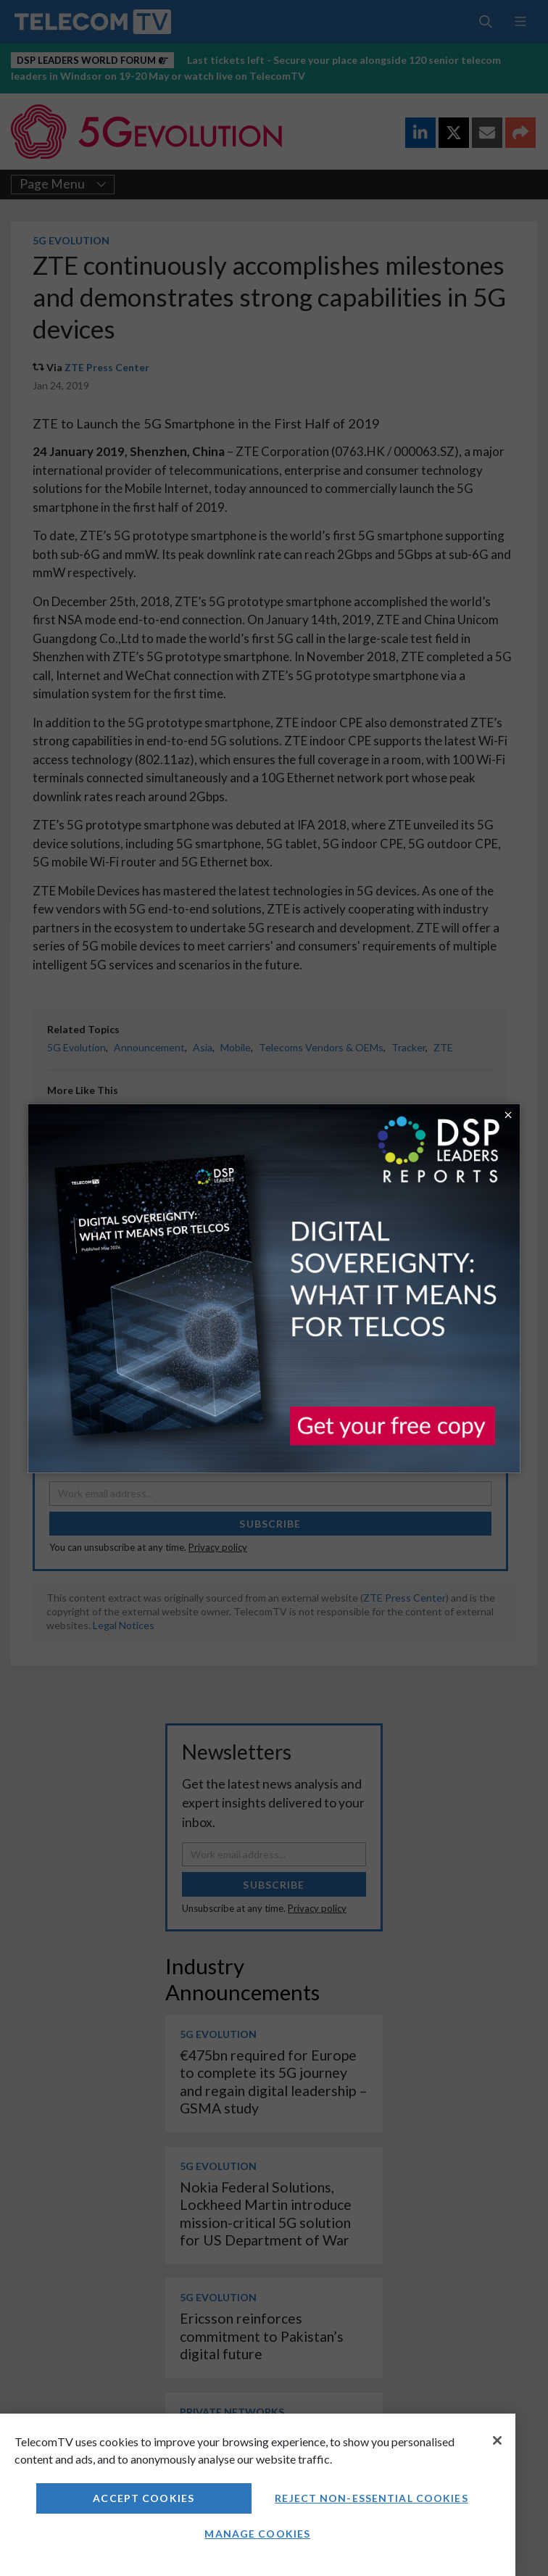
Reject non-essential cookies (371, 2498)
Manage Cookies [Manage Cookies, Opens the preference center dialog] (257, 2533)
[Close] (497, 2440)
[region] (257, 2495)
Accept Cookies (143, 2498)
